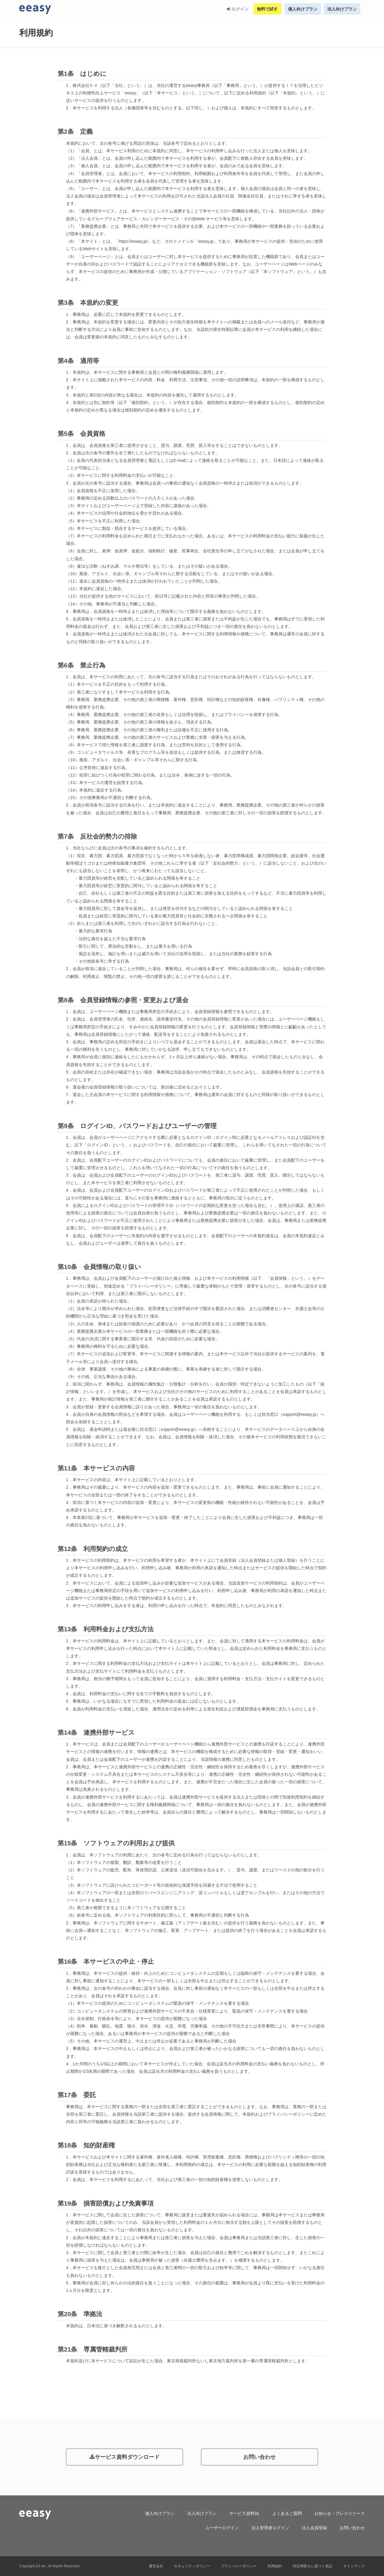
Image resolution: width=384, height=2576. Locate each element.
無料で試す (267, 9)
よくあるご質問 (287, 2513)
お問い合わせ (259, 2457)
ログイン (237, 9)
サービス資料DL (244, 2513)
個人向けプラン (302, 9)
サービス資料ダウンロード (125, 2457)
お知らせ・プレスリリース (339, 2513)
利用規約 (275, 2566)
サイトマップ (354, 2566)
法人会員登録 (314, 2527)
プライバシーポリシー (239, 2566)
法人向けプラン (342, 9)
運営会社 (156, 2566)
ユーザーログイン (222, 2527)
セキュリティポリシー (192, 2566)
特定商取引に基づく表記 (312, 2566)
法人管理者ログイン (270, 2527)
